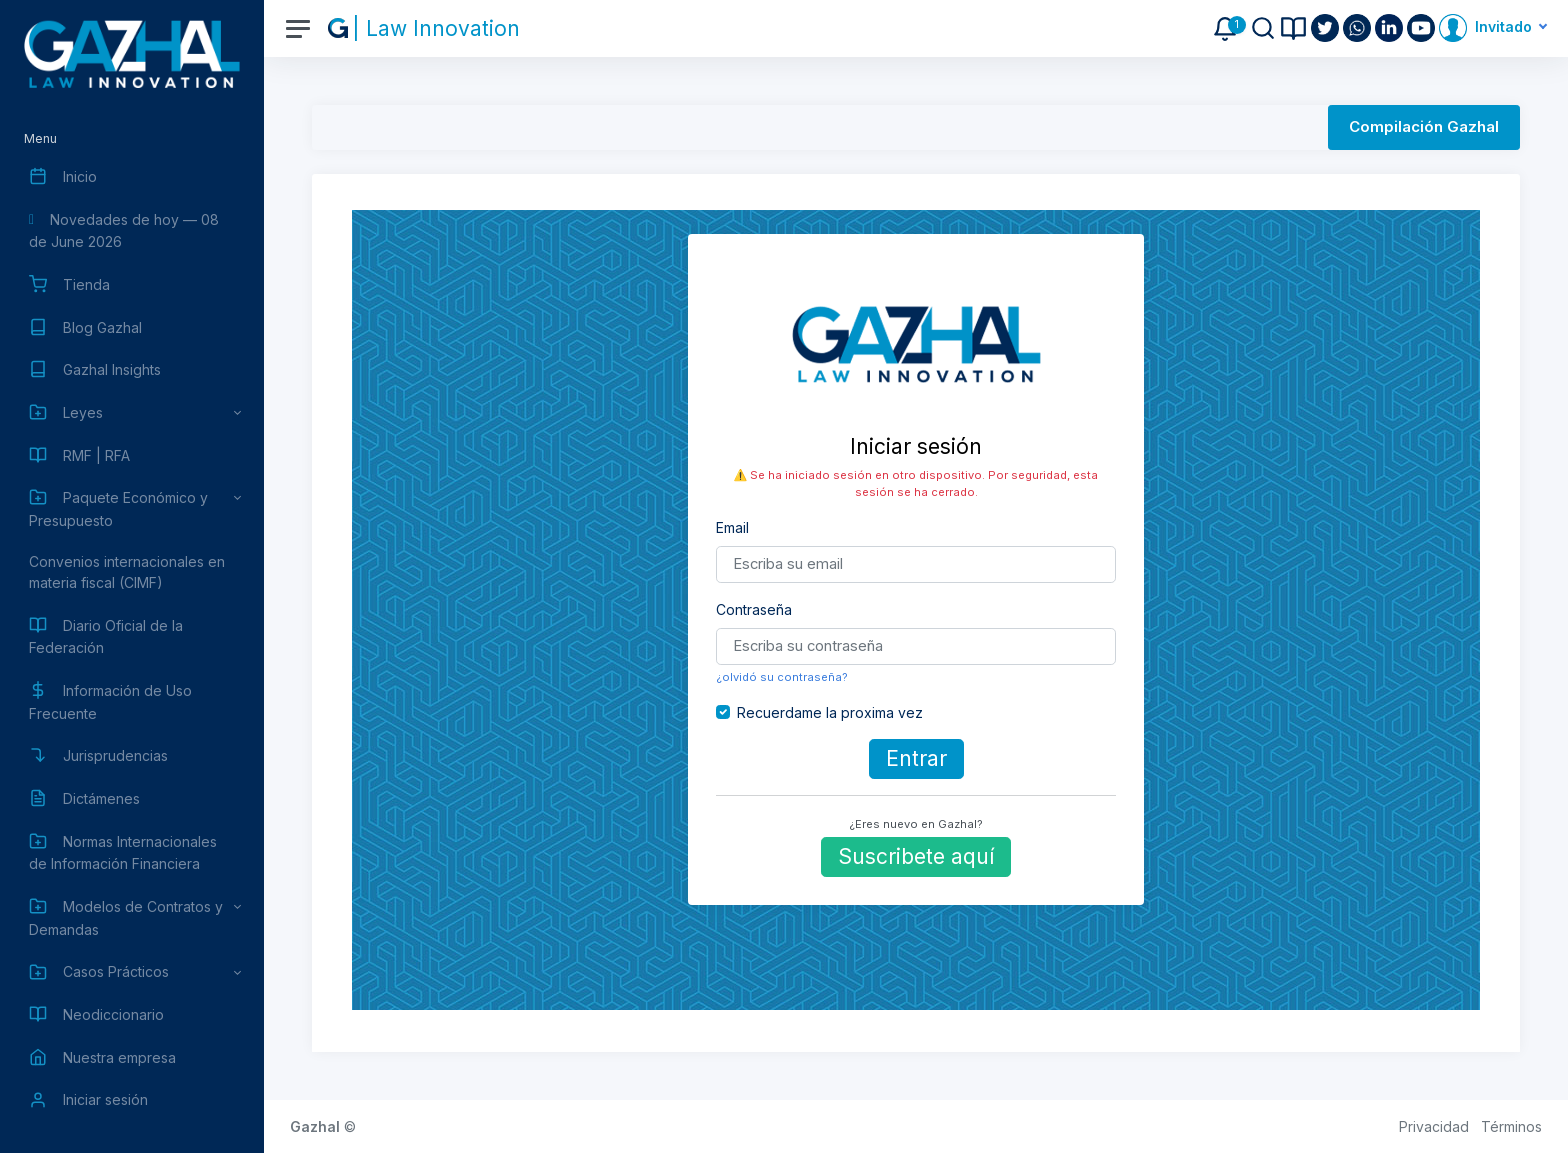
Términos (1511, 1126)
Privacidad (1434, 1126)
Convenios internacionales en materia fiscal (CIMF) (127, 572)
